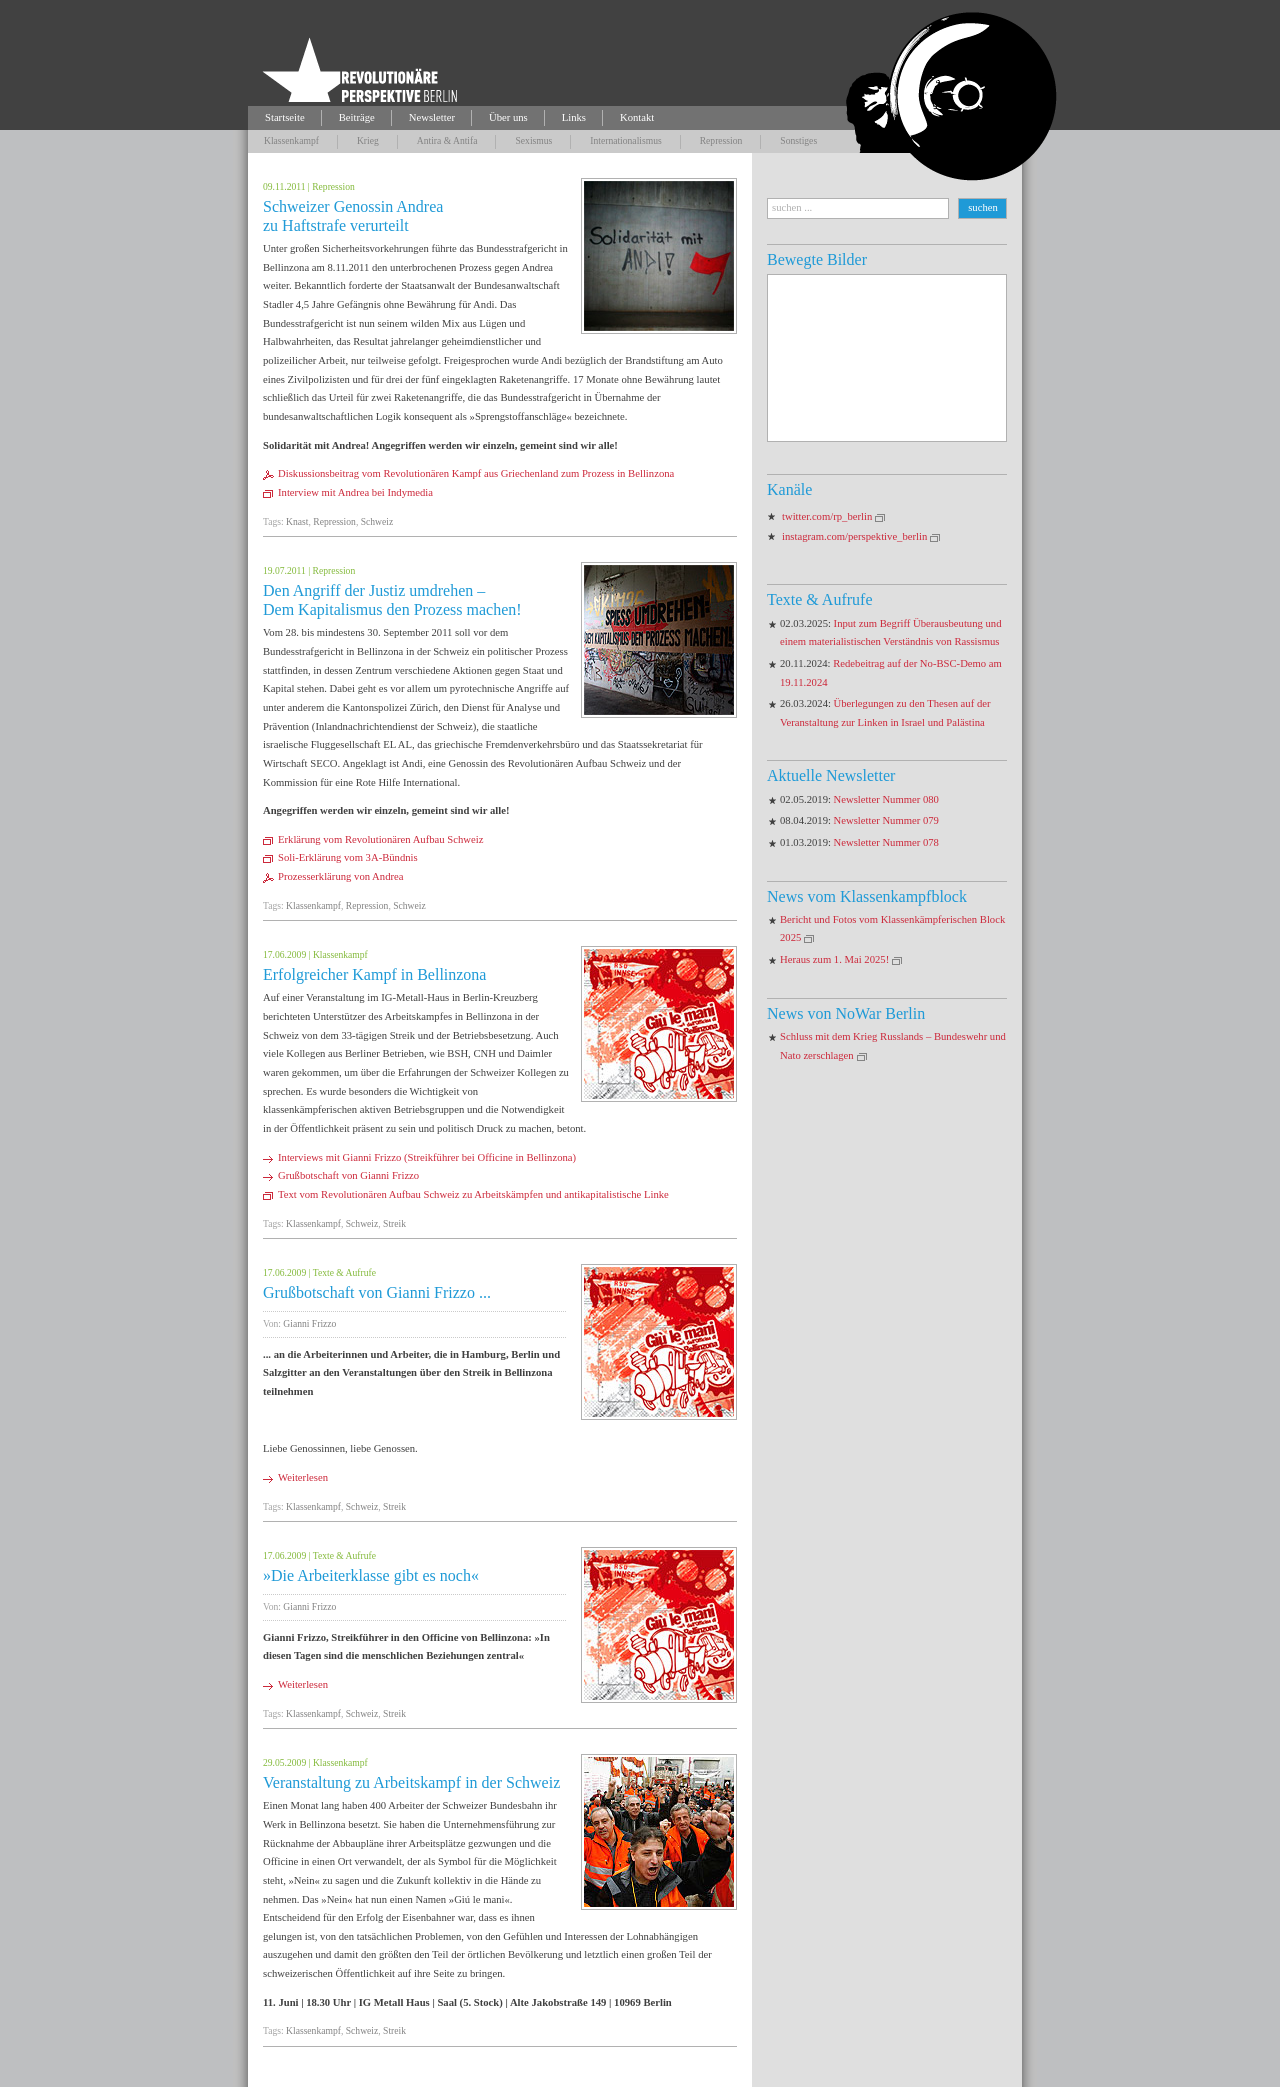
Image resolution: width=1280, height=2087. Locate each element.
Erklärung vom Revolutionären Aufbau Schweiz (380, 839)
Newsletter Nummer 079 (886, 820)
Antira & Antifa (447, 140)
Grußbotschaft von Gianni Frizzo (348, 1175)
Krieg (368, 140)
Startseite (285, 117)
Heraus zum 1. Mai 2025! (834, 959)
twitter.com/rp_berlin (827, 516)
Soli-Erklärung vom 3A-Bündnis (348, 857)
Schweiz (377, 521)
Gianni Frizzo (309, 1323)
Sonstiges (798, 140)
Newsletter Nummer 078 (886, 842)
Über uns (508, 117)
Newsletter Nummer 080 (886, 799)
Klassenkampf (291, 140)
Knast (297, 521)
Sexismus (533, 140)
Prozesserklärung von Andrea (340, 876)
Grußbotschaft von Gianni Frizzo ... (377, 1292)
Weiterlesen (303, 1477)
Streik (394, 1223)
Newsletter (432, 117)
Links (574, 117)
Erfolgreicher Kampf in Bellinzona (374, 974)
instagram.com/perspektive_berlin (854, 536)
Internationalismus (625, 140)
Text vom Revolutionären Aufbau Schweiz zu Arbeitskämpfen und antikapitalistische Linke (474, 1194)
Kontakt (637, 117)
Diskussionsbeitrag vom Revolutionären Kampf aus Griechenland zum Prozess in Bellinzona (476, 473)
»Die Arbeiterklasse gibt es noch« (371, 1575)
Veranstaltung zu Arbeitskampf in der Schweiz (411, 1782)
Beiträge (357, 117)
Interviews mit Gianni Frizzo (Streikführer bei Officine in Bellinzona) (427, 1157)
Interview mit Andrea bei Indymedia (355, 492)
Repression (721, 140)
